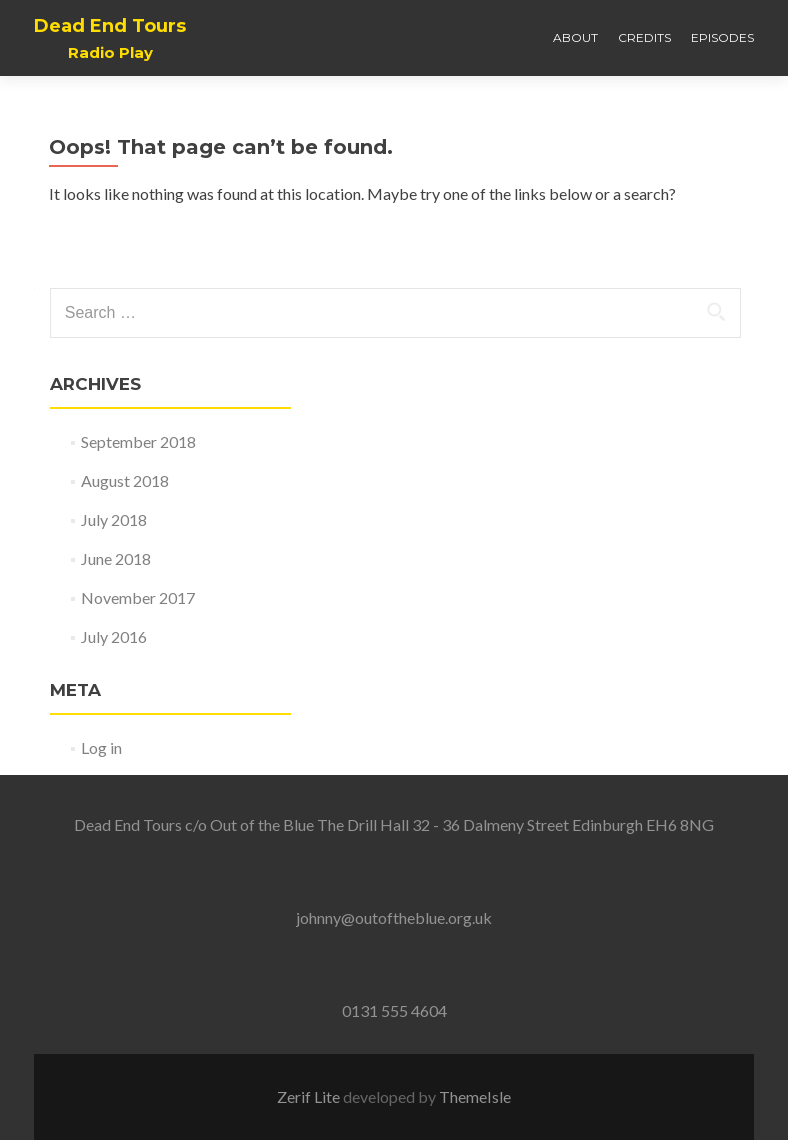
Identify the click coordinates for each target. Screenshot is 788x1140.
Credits (644, 37)
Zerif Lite (310, 1096)
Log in (101, 747)
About (575, 37)
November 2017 (138, 597)
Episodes (722, 37)
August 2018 (125, 480)
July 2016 (114, 636)
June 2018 (116, 558)
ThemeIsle (475, 1096)
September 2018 (138, 441)
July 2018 (114, 519)
